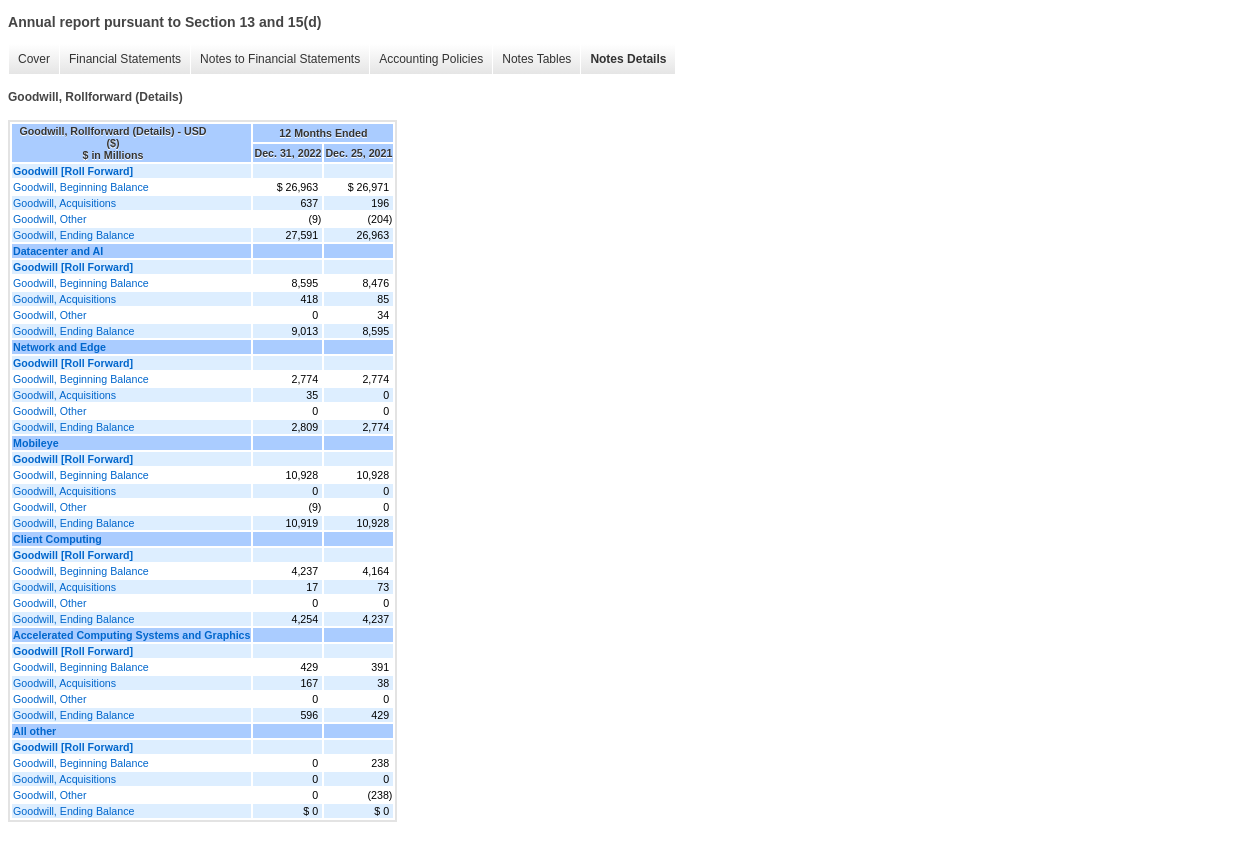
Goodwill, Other (49, 219)
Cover (34, 59)
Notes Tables (536, 59)
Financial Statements (125, 59)
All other (34, 731)
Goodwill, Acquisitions (64, 203)
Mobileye (36, 443)
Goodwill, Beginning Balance (81, 187)
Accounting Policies (431, 59)
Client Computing (57, 539)
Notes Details (628, 59)
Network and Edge (59, 347)
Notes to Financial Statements (280, 59)
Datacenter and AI (58, 251)
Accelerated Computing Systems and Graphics (131, 635)
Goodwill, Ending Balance (73, 235)
